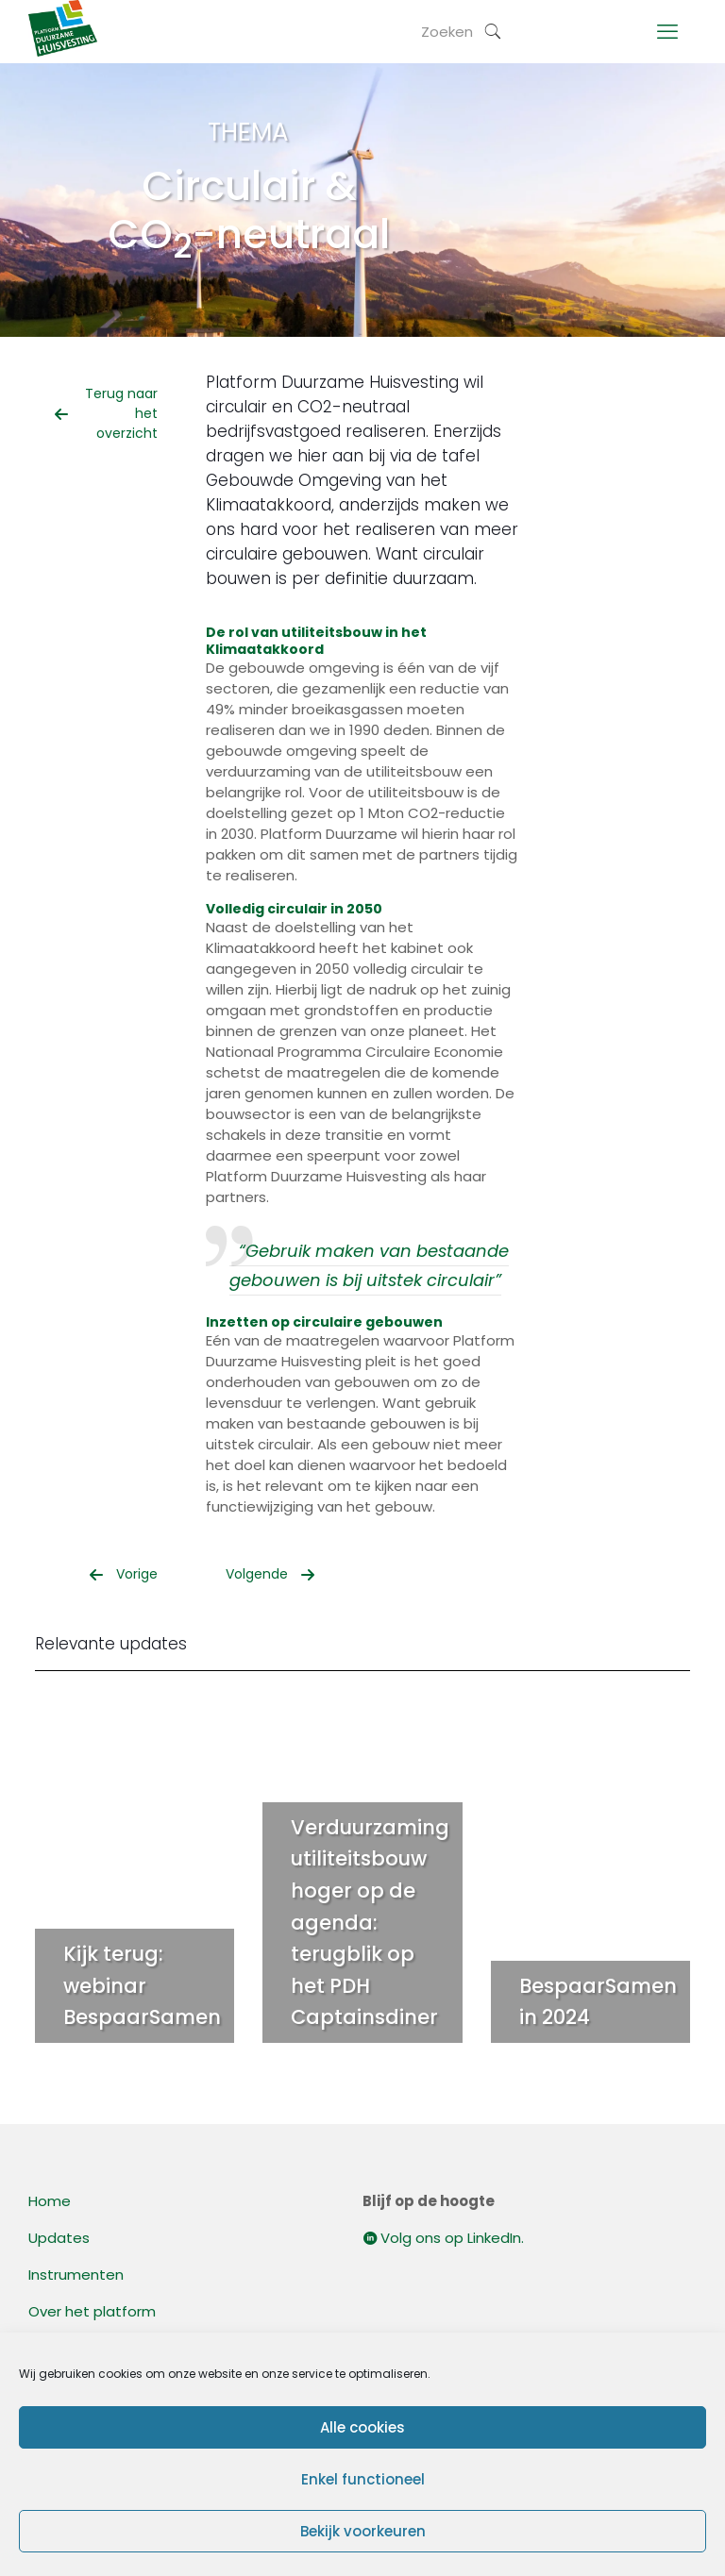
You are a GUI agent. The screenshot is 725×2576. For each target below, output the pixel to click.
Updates (59, 2238)
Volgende (270, 1573)
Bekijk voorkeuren (363, 2531)
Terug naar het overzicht (106, 413)
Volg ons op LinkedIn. (443, 2238)
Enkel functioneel (363, 2479)
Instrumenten (76, 2274)
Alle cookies (362, 2427)
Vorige (124, 1573)
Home (49, 2201)
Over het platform (92, 2311)
